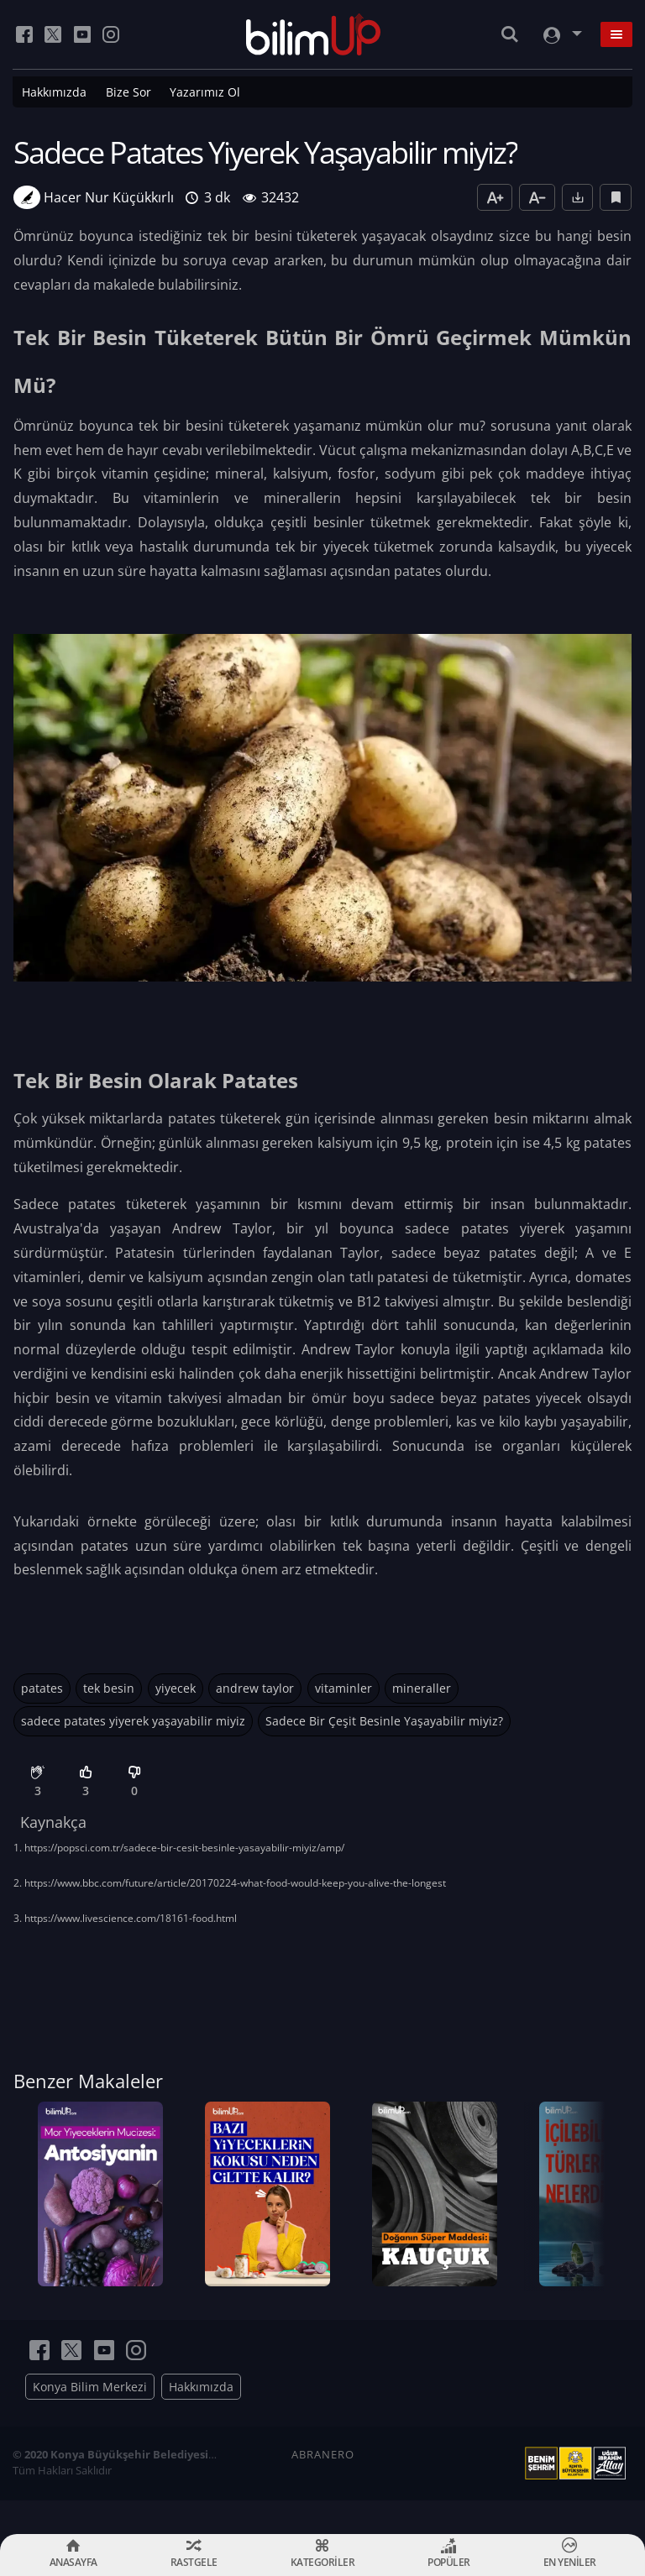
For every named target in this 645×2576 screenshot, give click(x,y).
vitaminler (343, 1688)
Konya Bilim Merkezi (90, 2420)
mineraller (421, 1688)
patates (42, 1688)
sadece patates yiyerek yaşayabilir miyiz (133, 1721)
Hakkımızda (54, 92)
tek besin (108, 1688)
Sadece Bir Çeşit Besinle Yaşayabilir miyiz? (384, 1721)
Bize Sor (128, 92)
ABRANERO (322, 2487)
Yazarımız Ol (205, 92)
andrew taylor (255, 1688)
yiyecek (175, 1688)
